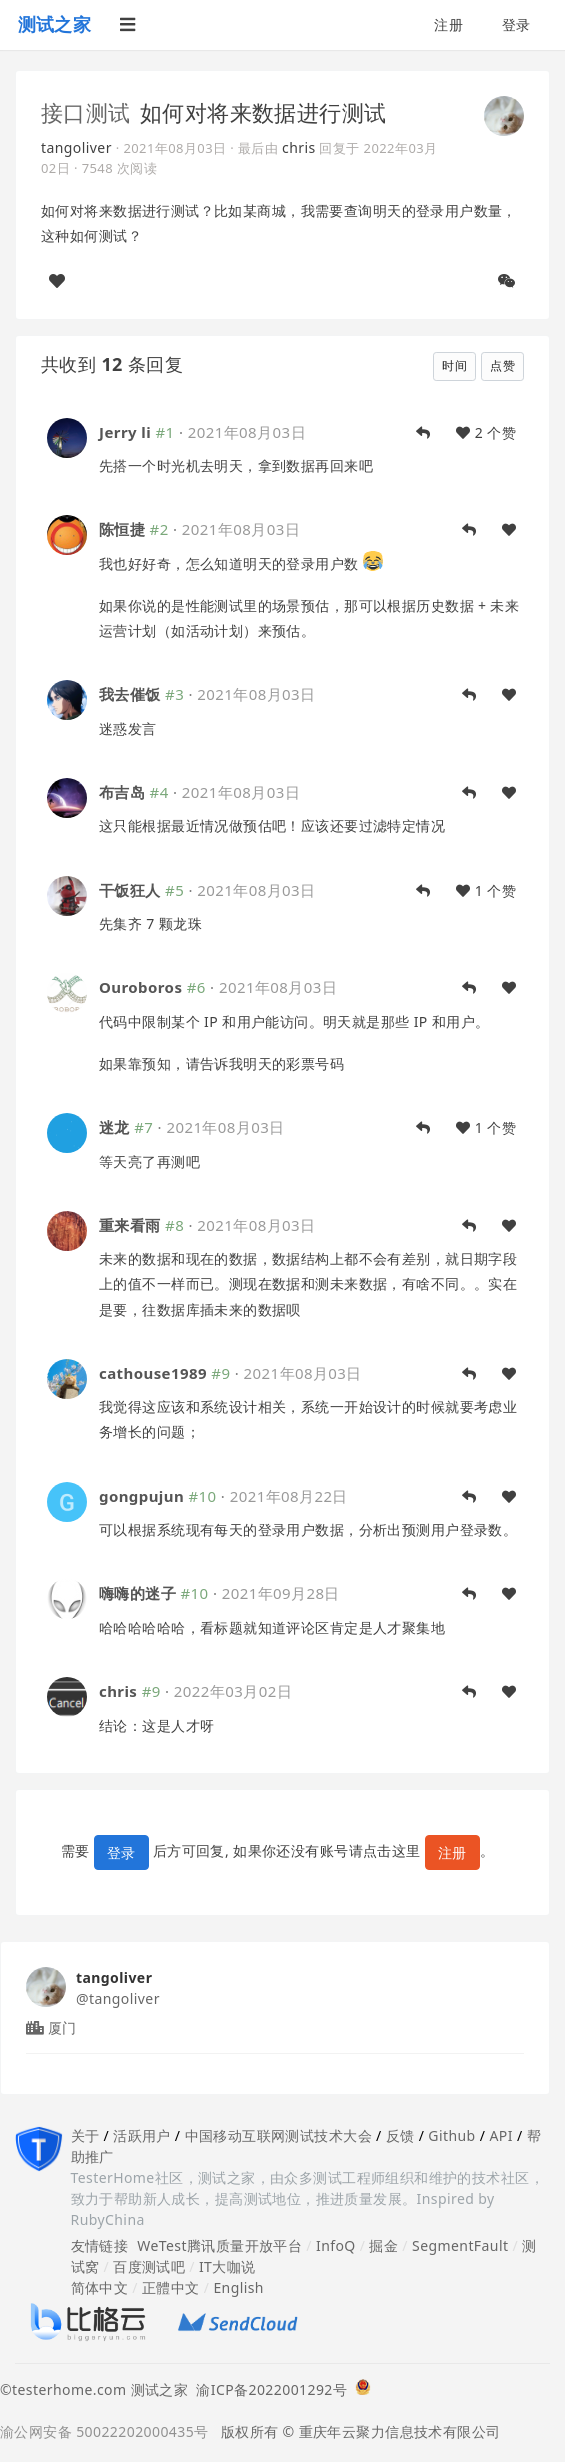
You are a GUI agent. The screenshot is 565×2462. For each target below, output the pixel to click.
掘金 (383, 2245)
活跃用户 (142, 2135)
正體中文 (171, 2287)
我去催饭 (130, 694)
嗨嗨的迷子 (137, 1593)
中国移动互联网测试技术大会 (278, 2135)
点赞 (502, 365)
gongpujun (141, 1496)
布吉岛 (122, 792)
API (500, 2135)
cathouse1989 (153, 1373)
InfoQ (336, 2245)
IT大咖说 (227, 2266)
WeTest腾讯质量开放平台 (219, 2245)
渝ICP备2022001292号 (267, 2389)
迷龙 (114, 1127)
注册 (448, 24)
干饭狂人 (130, 890)
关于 (85, 2135)
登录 (516, 24)
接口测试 (86, 112)
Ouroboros (140, 987)
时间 (454, 365)
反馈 (400, 2135)
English (238, 2287)
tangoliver (76, 147)
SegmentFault (460, 2245)
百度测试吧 (149, 2266)
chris (299, 147)
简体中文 (100, 2287)
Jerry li (125, 432)
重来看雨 (130, 1225)
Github (451, 2135)
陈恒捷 (122, 529)
